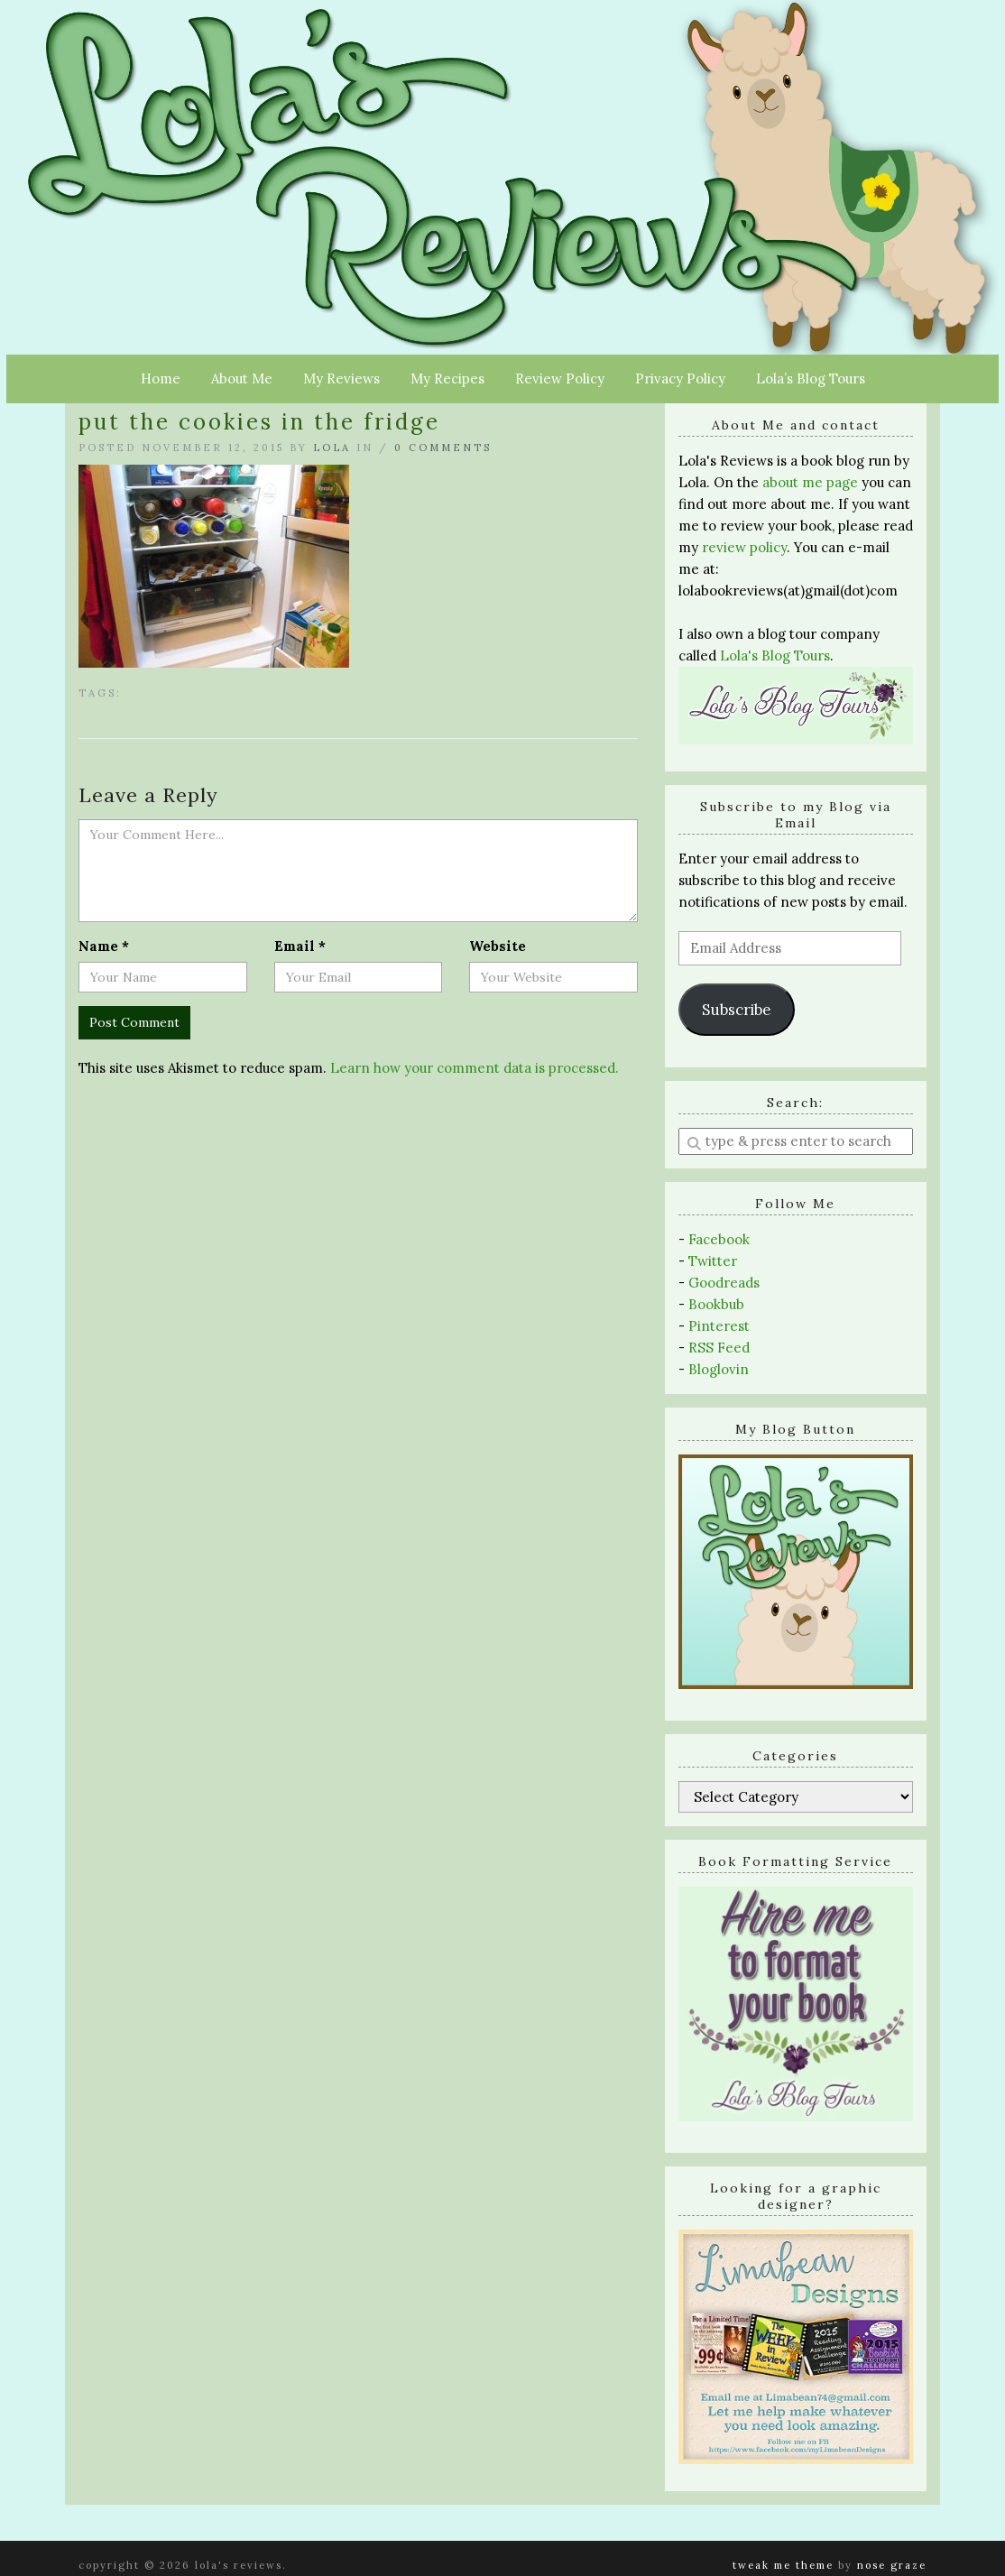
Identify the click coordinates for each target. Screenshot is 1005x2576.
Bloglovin (718, 1369)
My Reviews (341, 378)
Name (103, 946)
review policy (744, 547)
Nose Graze (892, 2565)
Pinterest (719, 1325)
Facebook (719, 1239)
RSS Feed (719, 1347)
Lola (332, 447)
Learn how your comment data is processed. (474, 1067)
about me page (810, 482)
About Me (241, 378)
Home (160, 378)
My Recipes (447, 378)
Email (300, 946)
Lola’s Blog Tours (810, 378)
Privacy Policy (680, 378)
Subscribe (736, 1010)
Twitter (712, 1261)
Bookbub (716, 1304)
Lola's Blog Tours (775, 655)
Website (497, 946)
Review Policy (559, 378)
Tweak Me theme (783, 2565)
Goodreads (724, 1282)
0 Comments (443, 447)
